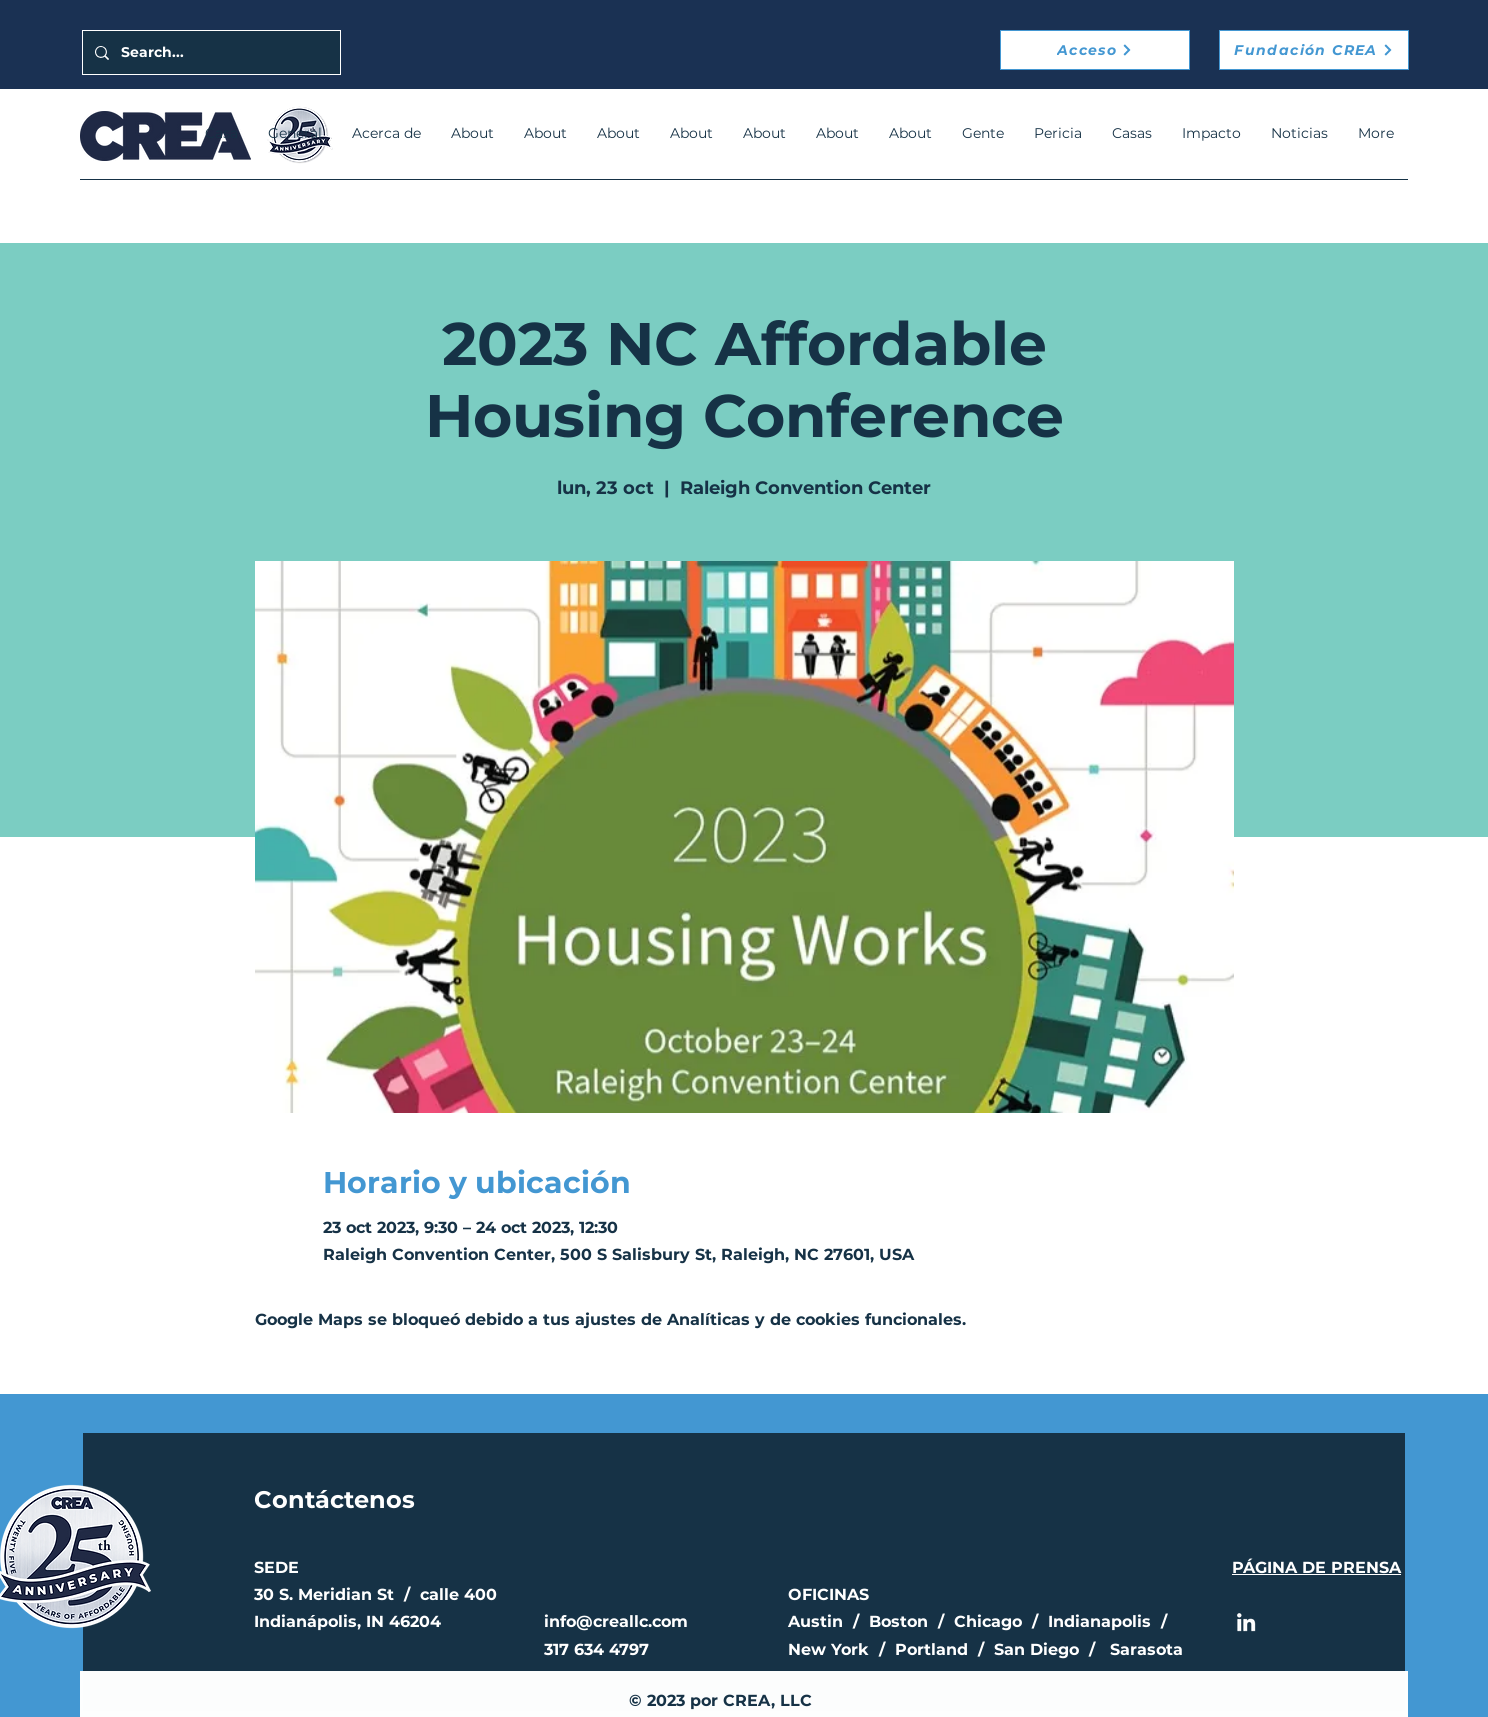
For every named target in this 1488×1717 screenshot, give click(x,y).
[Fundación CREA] (1314, 50)
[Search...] (209, 52)
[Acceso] (1095, 50)
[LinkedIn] (1246, 1622)
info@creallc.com (616, 1621)
